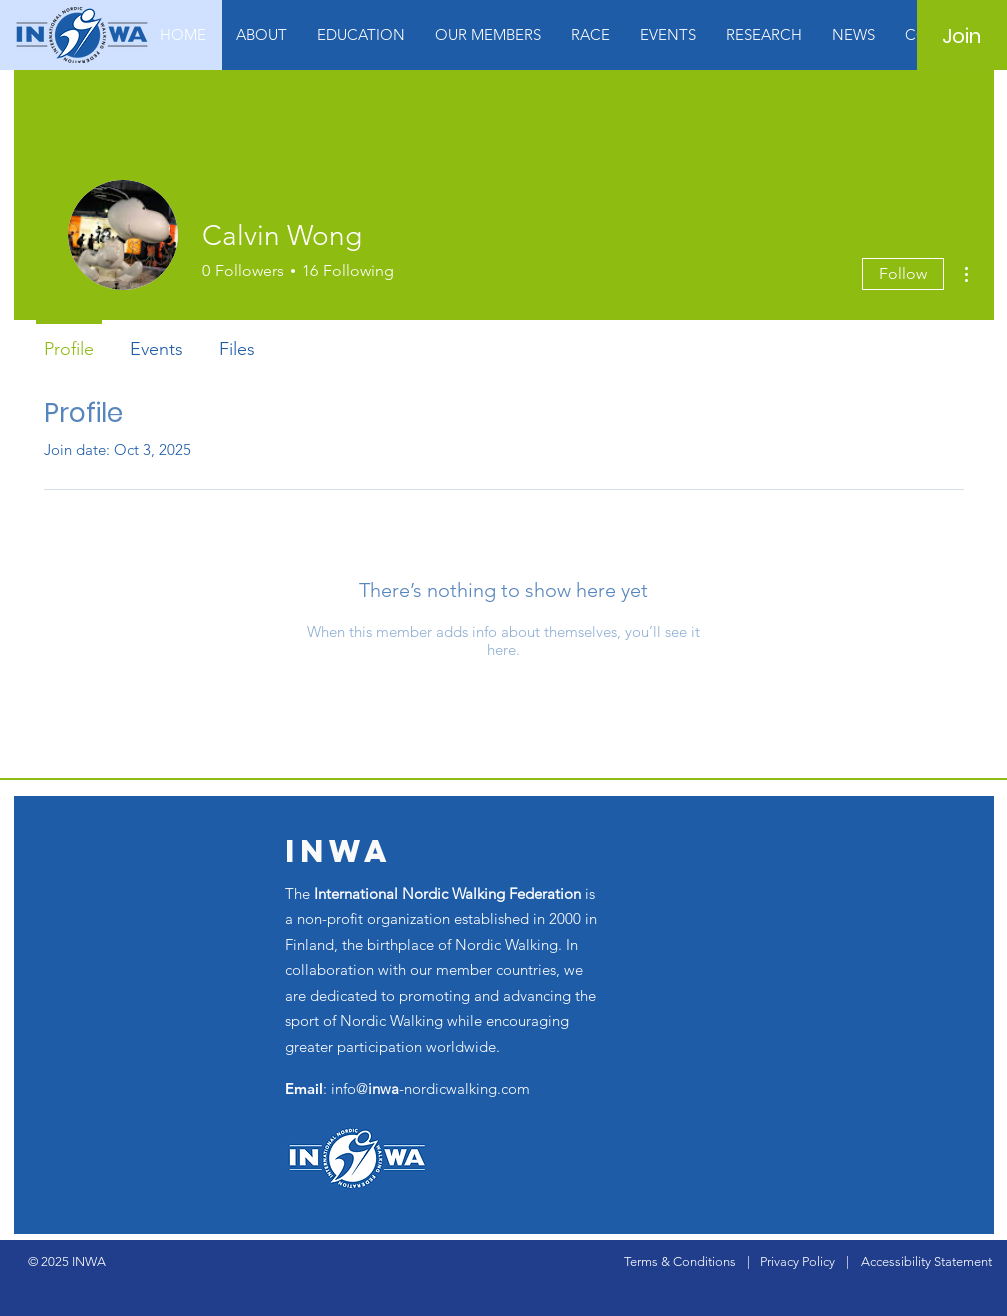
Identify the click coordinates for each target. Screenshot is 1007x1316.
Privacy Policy (797, 1261)
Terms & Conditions (680, 1261)
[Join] (961, 36)
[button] (261, 35)
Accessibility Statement (926, 1261)
